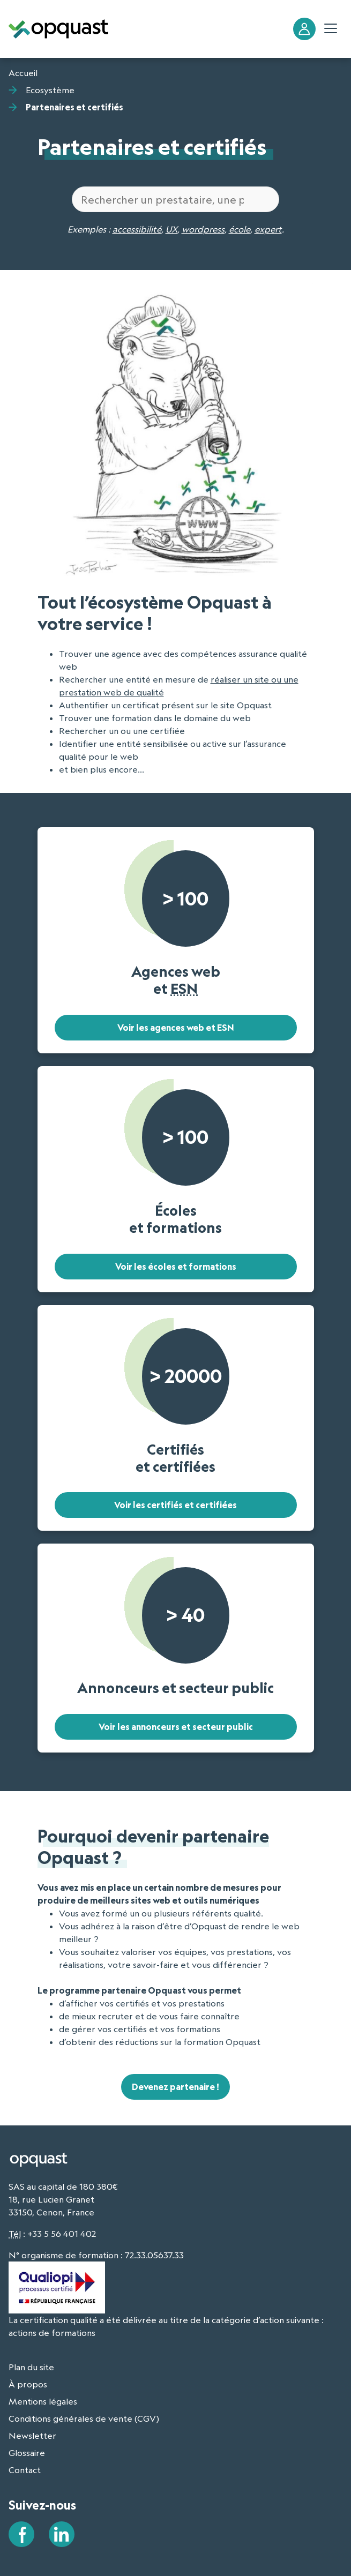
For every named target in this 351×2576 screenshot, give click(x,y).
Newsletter (32, 2435)
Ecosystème (50, 90)
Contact (25, 2470)
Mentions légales (43, 2401)
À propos (28, 2384)
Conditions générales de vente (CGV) (84, 2418)
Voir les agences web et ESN (175, 1027)
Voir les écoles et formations (175, 1266)
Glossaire (27, 2452)
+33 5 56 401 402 (61, 2233)
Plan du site (31, 2367)
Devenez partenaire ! (175, 2086)
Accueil (23, 73)
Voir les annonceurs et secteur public (176, 1726)
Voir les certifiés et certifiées (175, 1505)
